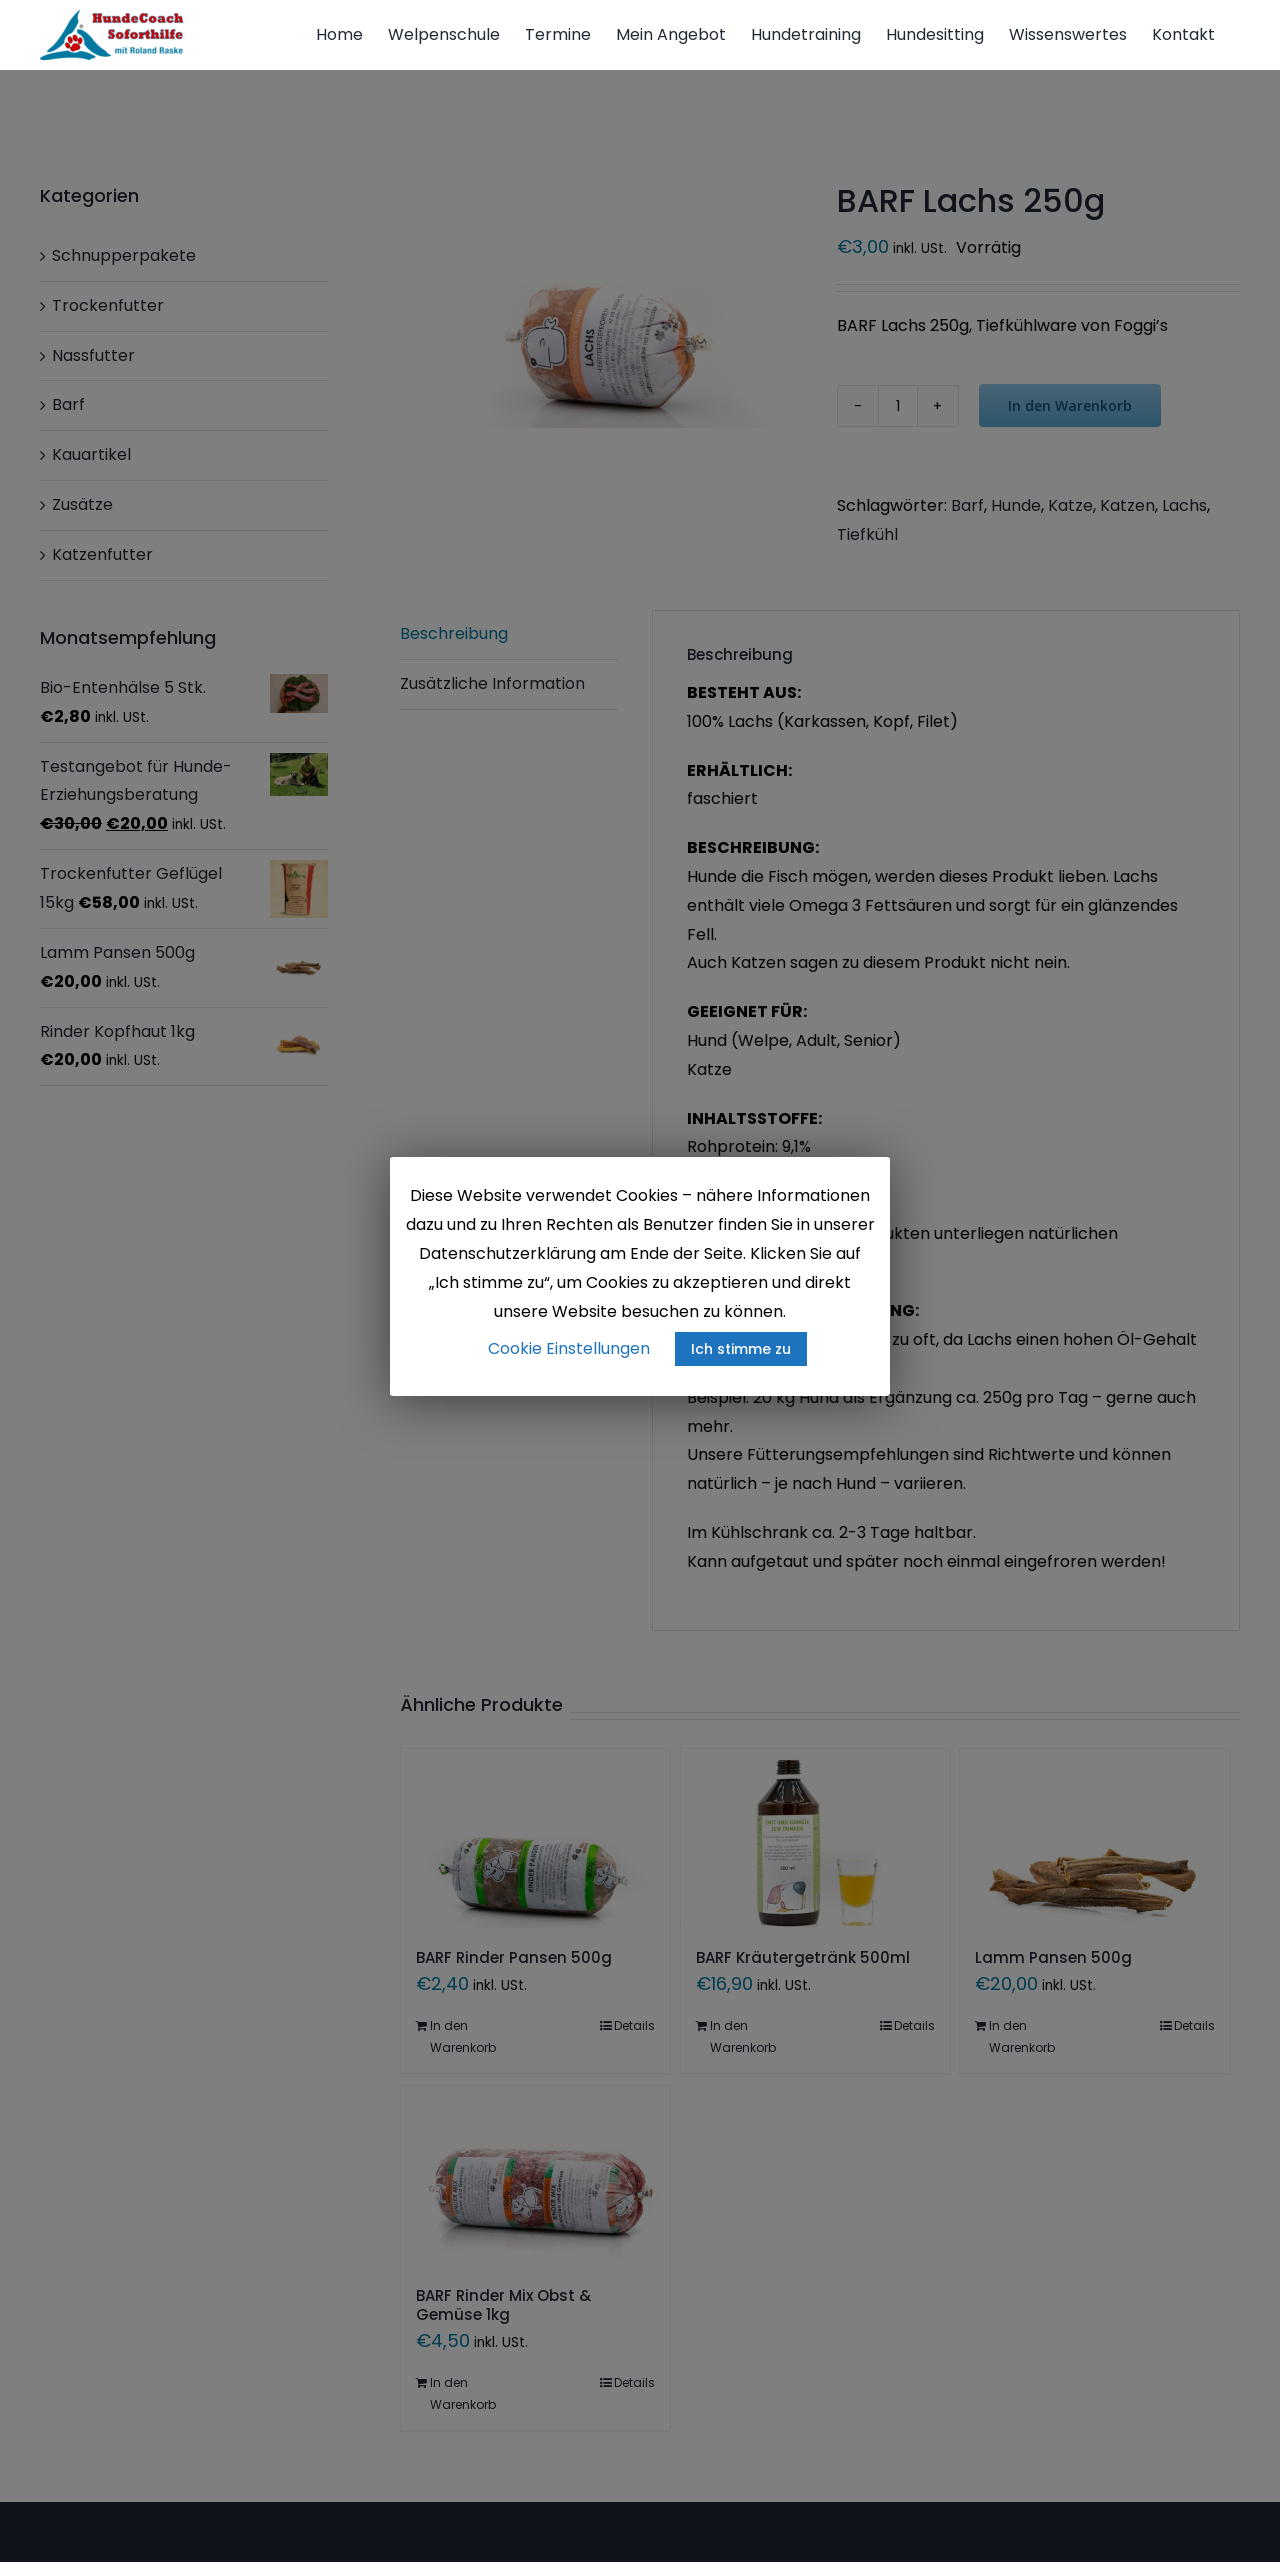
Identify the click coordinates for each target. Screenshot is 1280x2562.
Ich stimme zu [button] (741, 1349)
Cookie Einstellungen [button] (569, 1348)
